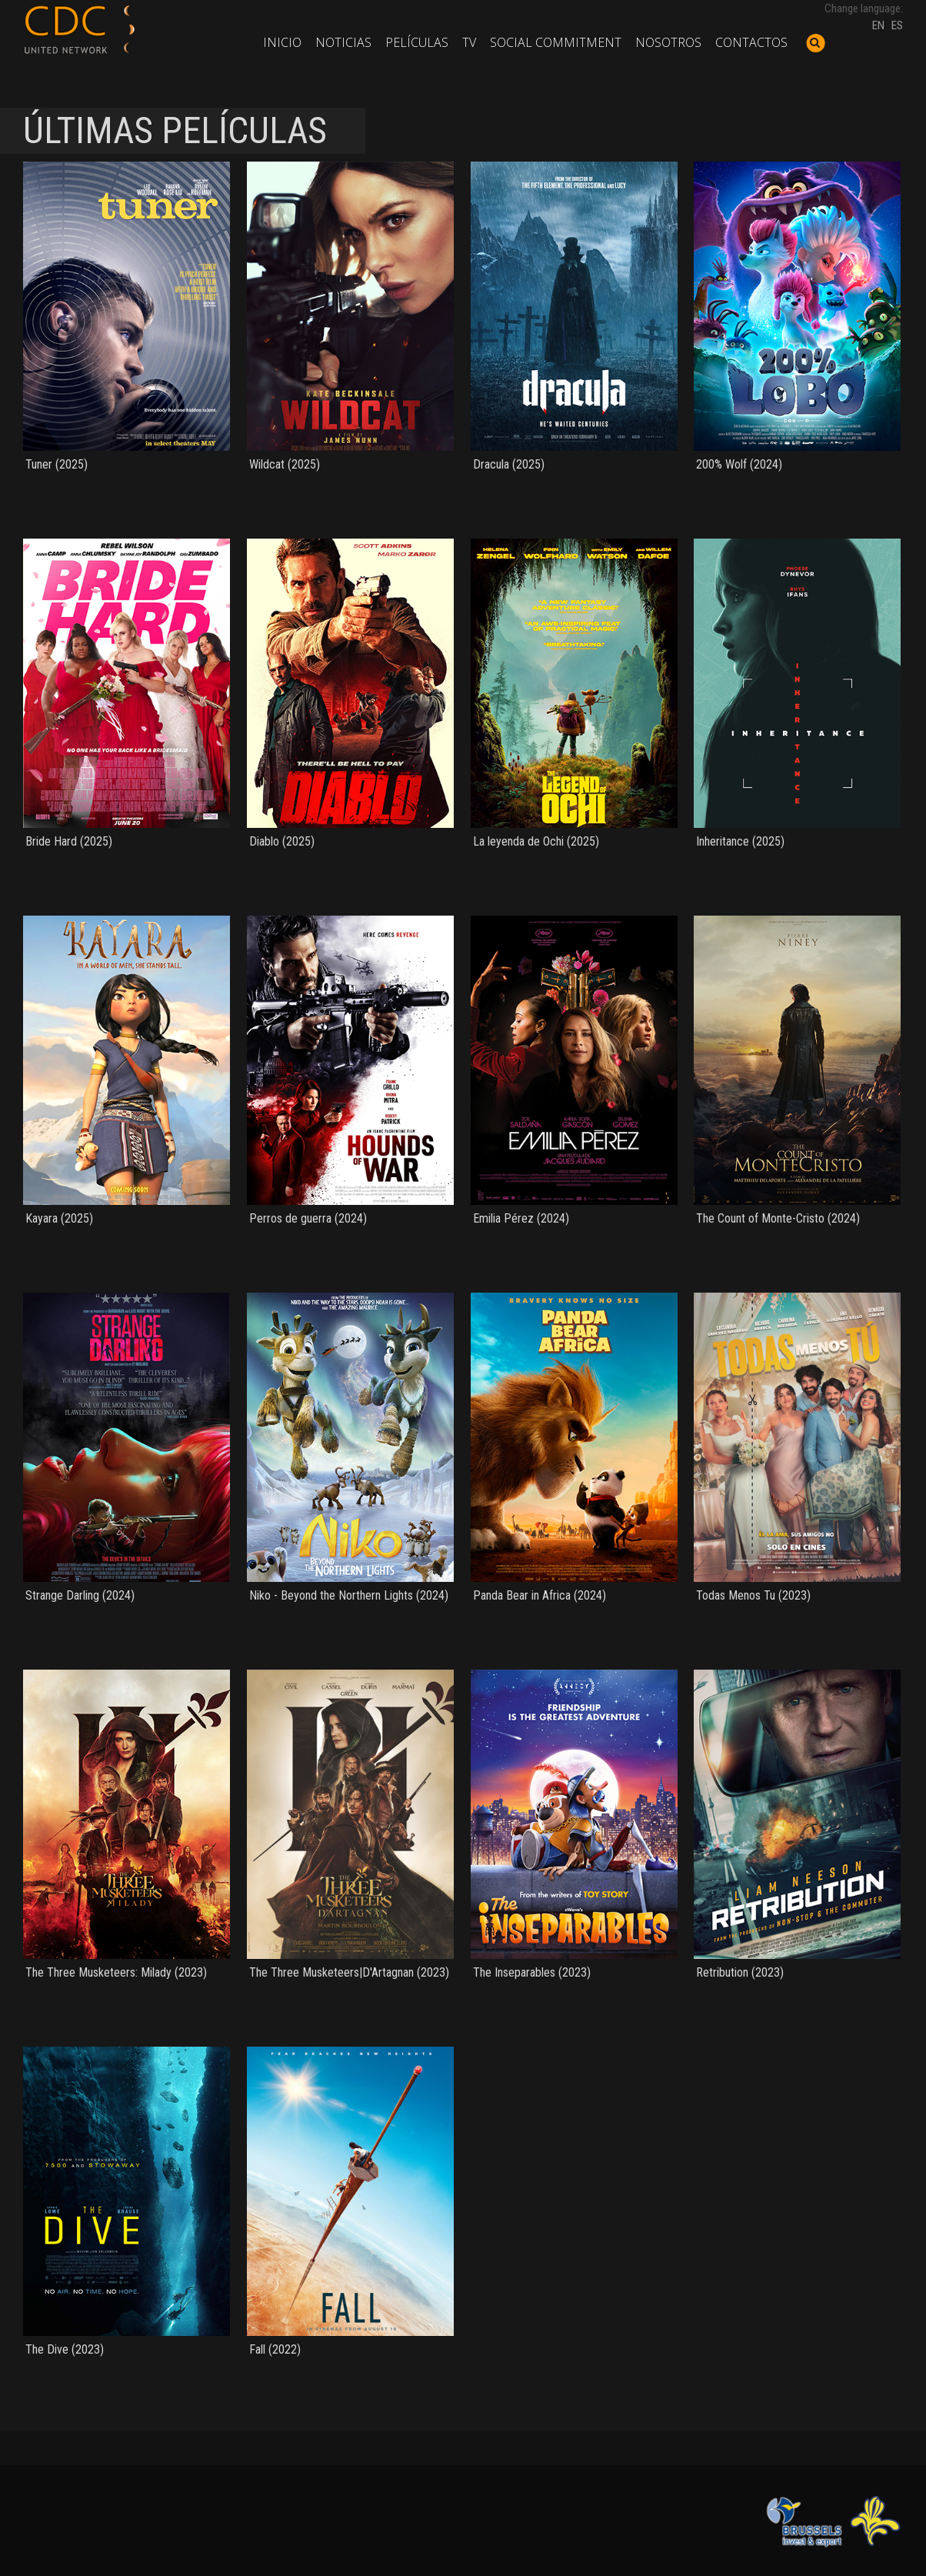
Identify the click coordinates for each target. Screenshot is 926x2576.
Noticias (343, 42)
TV (469, 42)
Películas (416, 42)
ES (897, 25)
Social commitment (555, 42)
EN (878, 25)
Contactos (751, 42)
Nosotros (668, 42)
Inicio (282, 42)
